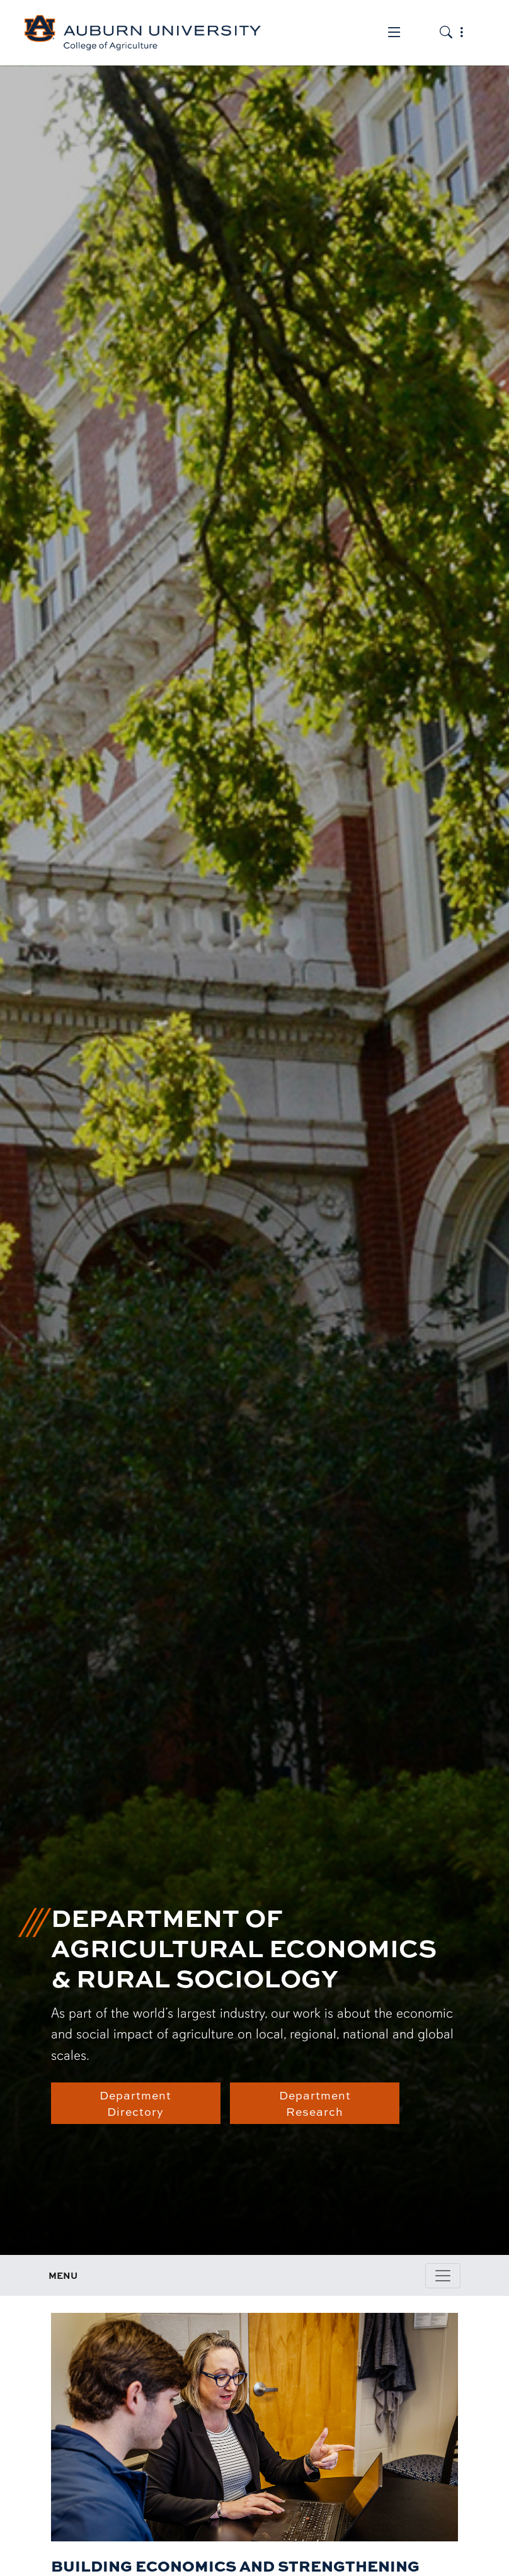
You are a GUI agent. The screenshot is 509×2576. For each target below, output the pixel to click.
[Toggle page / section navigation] (442, 2275)
